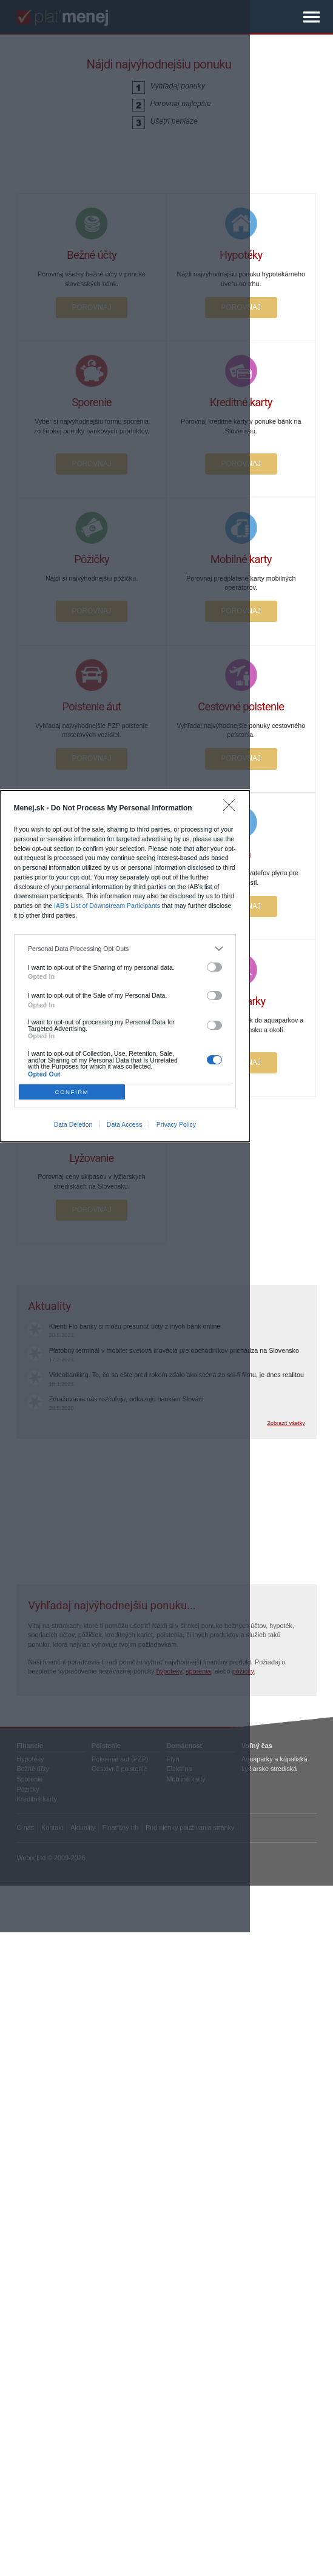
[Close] (232, 808)
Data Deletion (73, 1124)
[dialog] (125, 966)
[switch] (214, 967)
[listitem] (125, 948)
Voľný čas (256, 1745)
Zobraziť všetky (286, 1423)
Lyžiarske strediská (269, 1768)
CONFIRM (72, 1092)
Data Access (124, 1124)
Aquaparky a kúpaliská (274, 1759)
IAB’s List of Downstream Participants (107, 905)
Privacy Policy (176, 1124)
